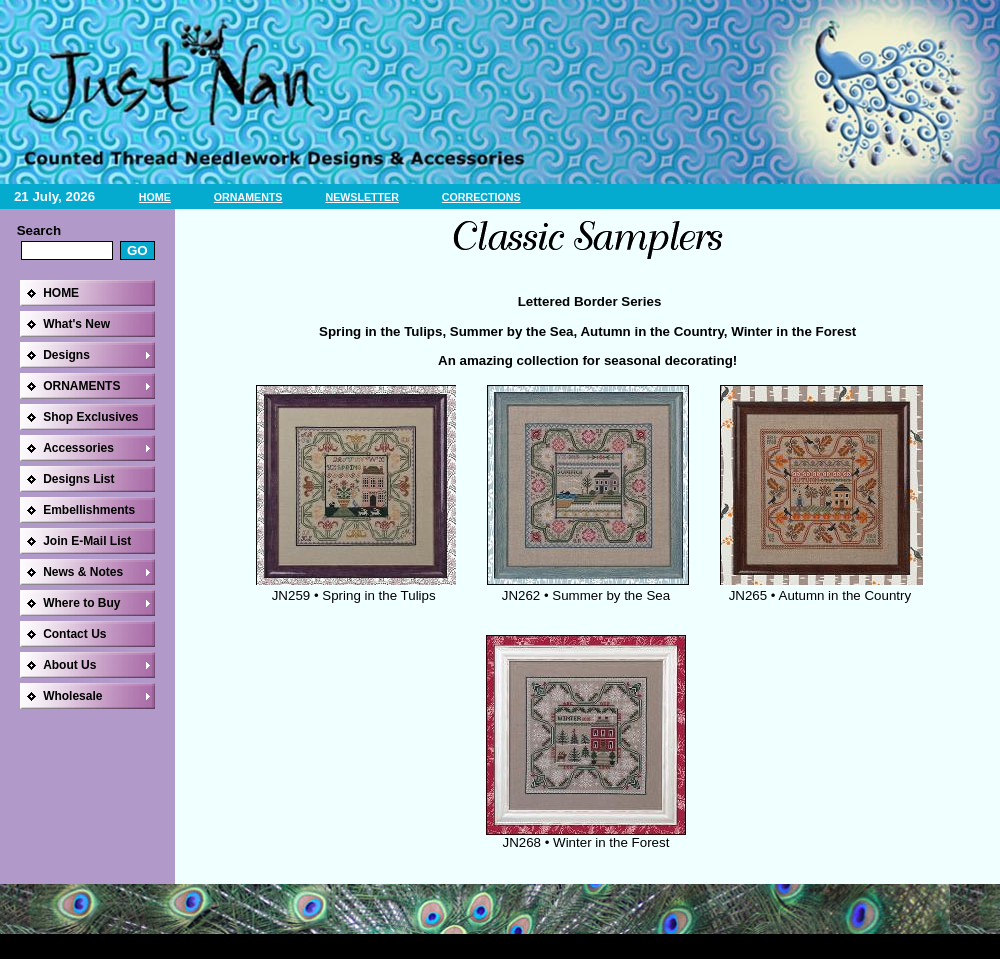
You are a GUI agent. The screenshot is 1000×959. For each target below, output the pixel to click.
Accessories (78, 448)
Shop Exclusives (90, 417)
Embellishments (89, 510)
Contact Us (74, 634)
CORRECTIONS (481, 197)
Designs (66, 355)
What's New (76, 324)
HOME (155, 197)
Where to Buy (81, 603)
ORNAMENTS (248, 197)
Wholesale (72, 696)
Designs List (78, 479)
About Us (69, 665)
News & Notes (83, 572)
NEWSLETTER (361, 197)
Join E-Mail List (87, 541)
